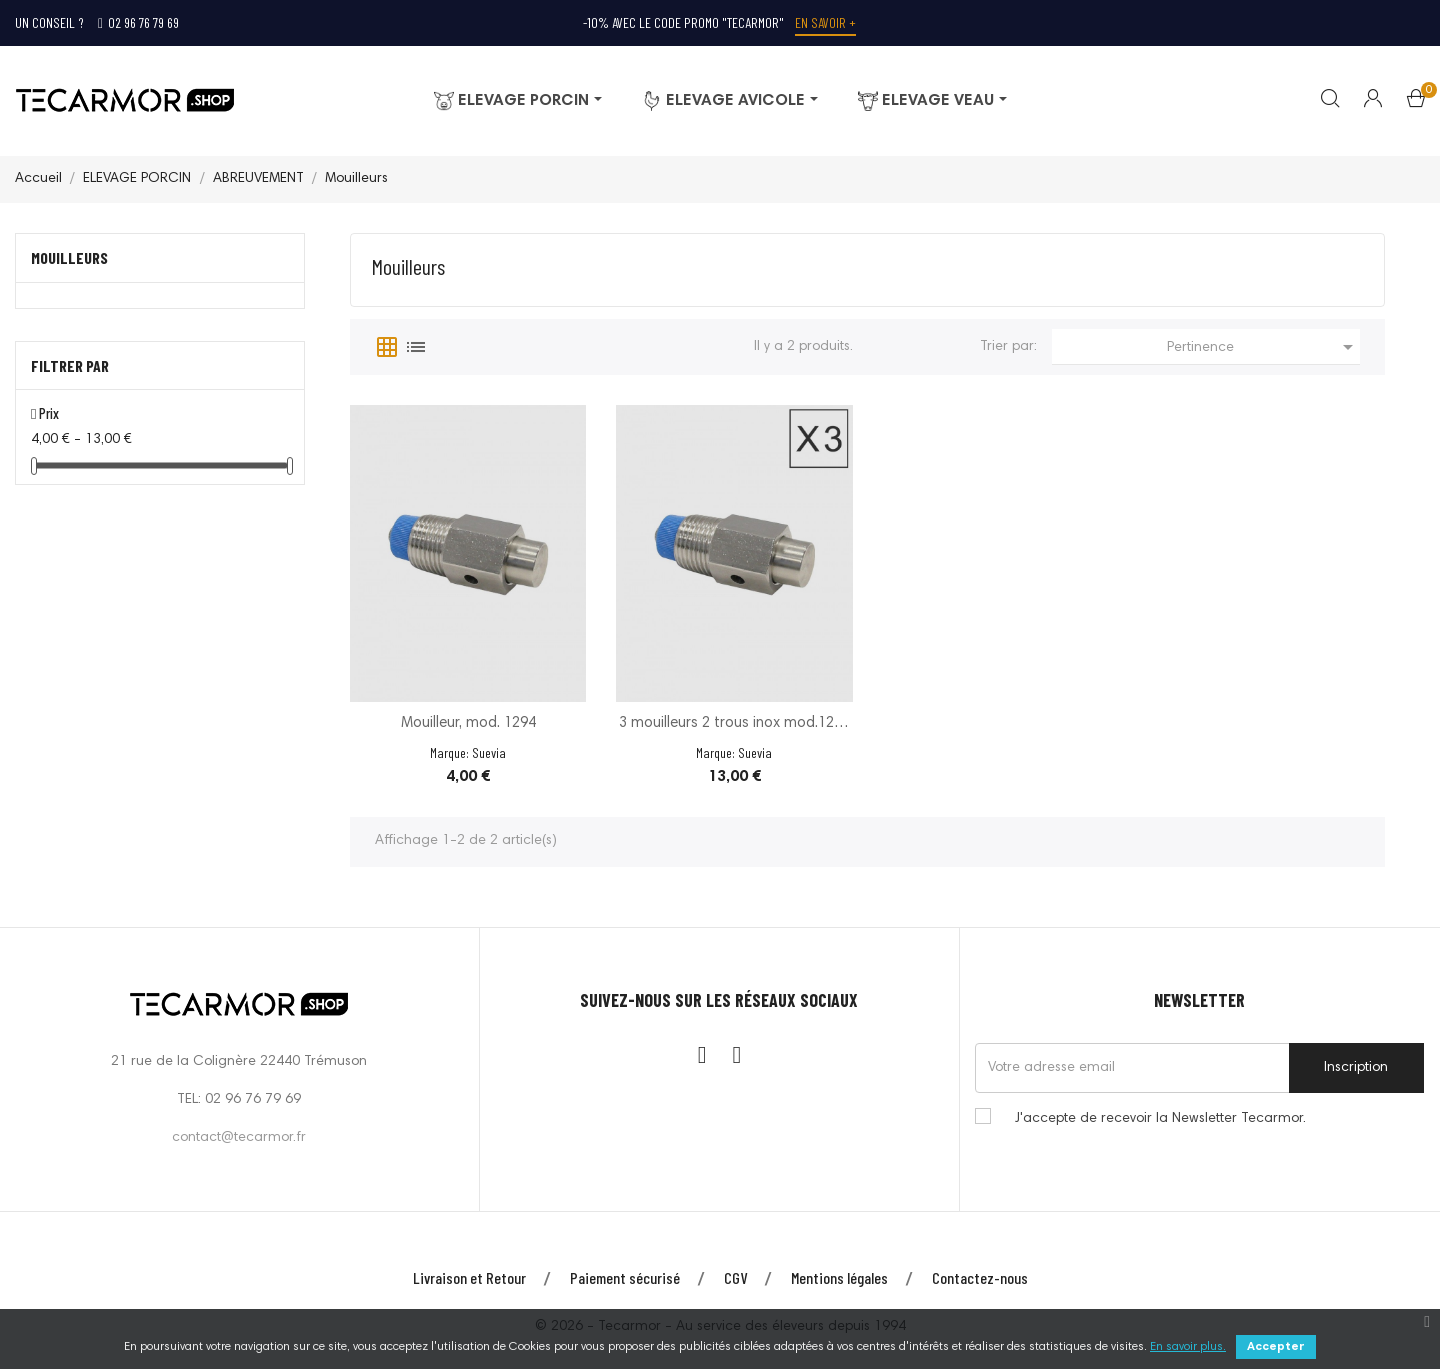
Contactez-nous (980, 1277)
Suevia (489, 752)
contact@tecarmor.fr (239, 1138)
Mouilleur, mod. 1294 (468, 723)
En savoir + (825, 22)
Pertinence (1263, 347)
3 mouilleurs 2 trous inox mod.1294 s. (734, 725)
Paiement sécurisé (625, 1277)
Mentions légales (839, 1277)
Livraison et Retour (469, 1277)
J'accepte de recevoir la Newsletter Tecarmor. (1160, 1119)
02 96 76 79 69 (138, 22)
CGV (735, 1277)
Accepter (1276, 1347)
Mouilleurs (69, 257)
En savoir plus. (1188, 1347)
